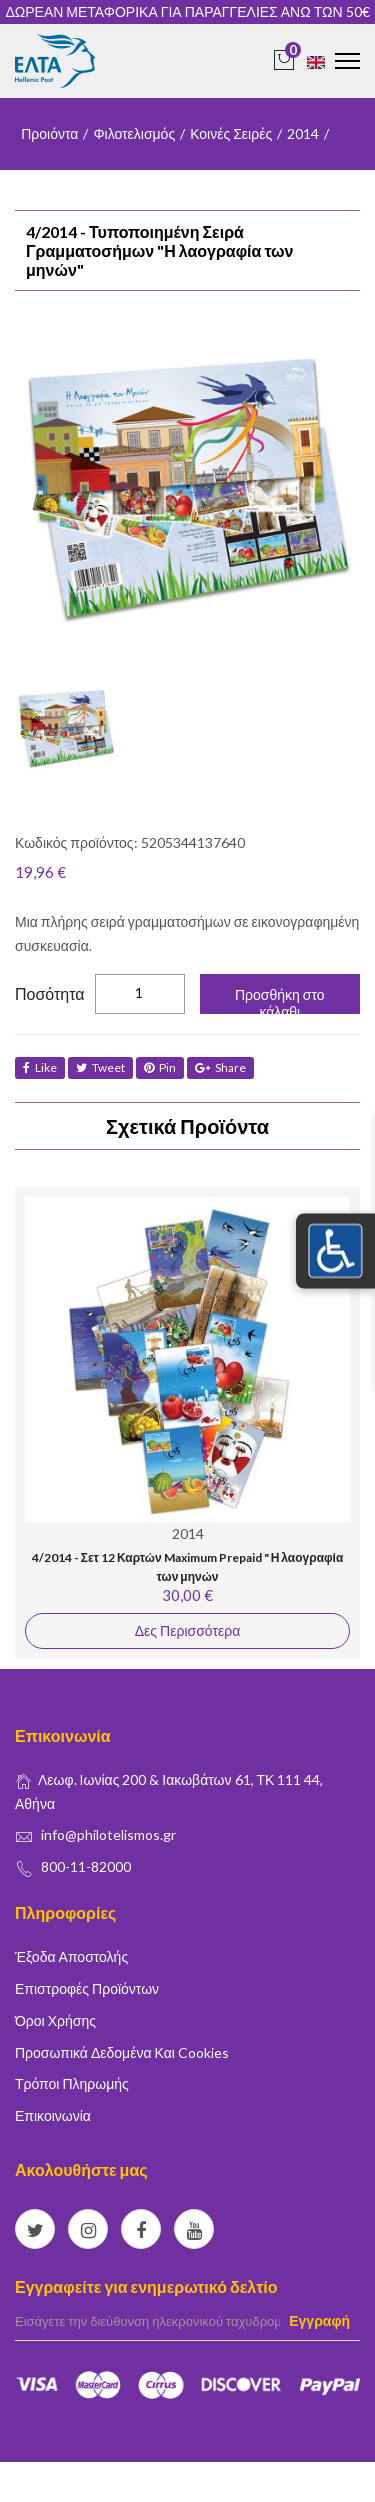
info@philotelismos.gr (108, 1834)
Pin (160, 1067)
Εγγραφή (319, 2320)
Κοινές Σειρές (231, 133)
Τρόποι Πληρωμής (72, 2083)
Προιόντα (49, 133)
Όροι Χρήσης (55, 2020)
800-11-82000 (86, 1866)
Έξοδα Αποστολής (71, 1956)
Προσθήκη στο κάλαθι (280, 1000)
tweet (100, 1067)
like (40, 1067)
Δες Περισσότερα (187, 1630)
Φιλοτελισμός (134, 133)
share (220, 1067)
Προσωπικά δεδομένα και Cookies (122, 2052)
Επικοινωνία (53, 2115)
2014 (303, 133)
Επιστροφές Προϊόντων (87, 1988)
